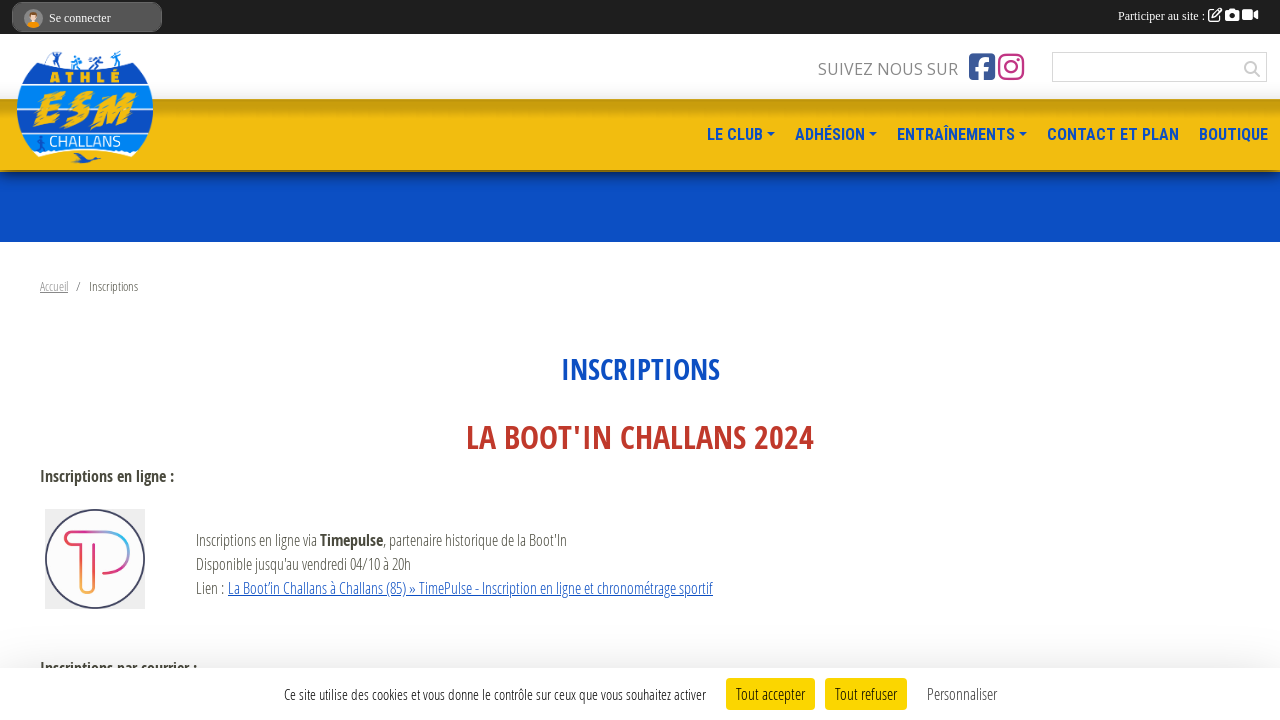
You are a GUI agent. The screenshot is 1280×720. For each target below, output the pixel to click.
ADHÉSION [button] (830, 134)
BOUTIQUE (1233, 134)
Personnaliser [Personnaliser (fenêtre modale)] (962, 693)
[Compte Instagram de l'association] (1011, 67)
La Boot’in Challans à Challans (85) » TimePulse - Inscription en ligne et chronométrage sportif (470, 587)
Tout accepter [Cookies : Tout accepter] (770, 693)
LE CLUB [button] (735, 134)
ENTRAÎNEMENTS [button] (956, 134)
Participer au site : (1188, 16)
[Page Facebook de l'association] (982, 67)
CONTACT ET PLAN (1113, 134)
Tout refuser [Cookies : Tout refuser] (866, 693)
